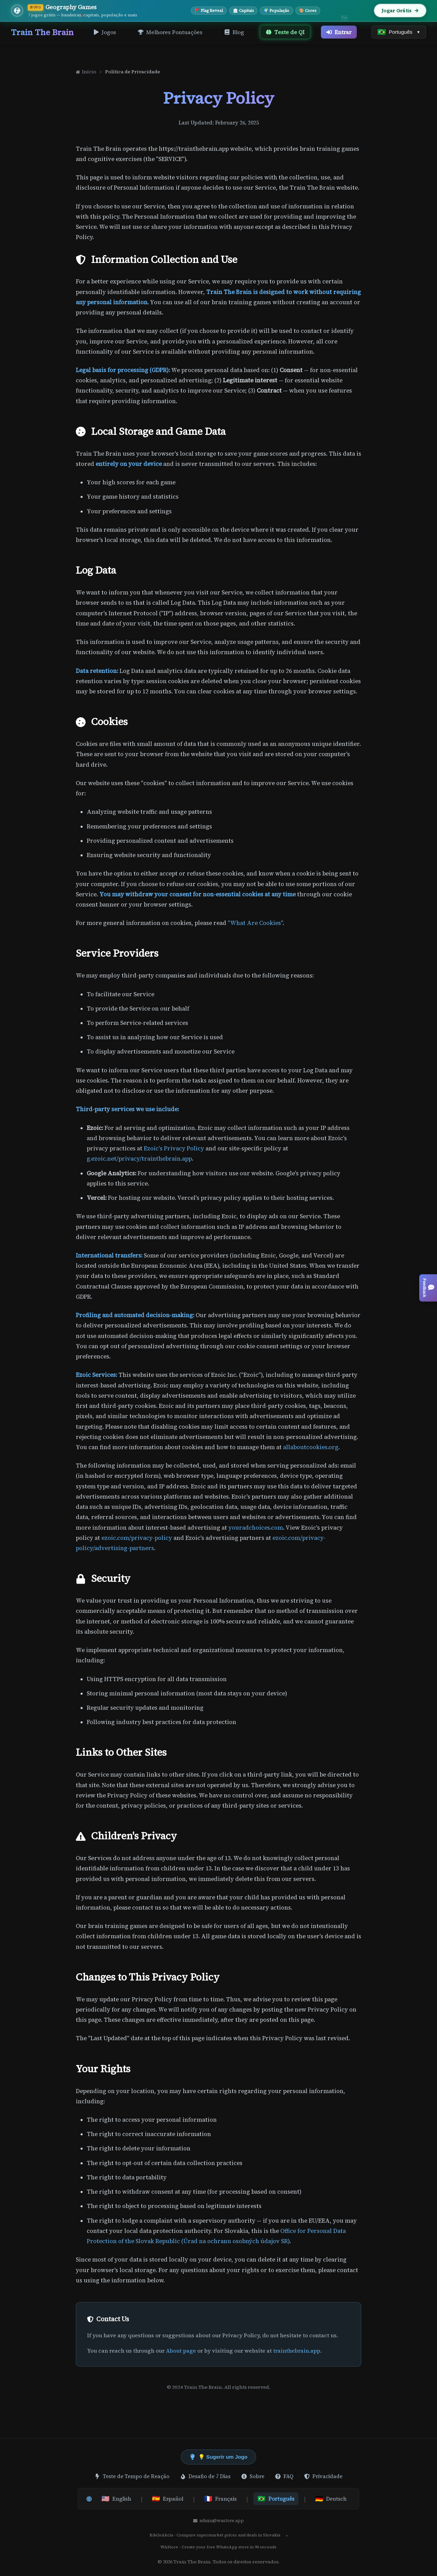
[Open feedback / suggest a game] (428, 1288)
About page (181, 2350)
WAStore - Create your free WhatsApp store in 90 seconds (218, 2547)
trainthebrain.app (296, 2350)
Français (220, 2498)
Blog (234, 32)
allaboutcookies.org (310, 1447)
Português (275, 2498)
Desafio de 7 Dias (205, 2476)
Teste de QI (285, 32)
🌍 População (276, 10)
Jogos (105, 32)
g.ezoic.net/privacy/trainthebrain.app (139, 1159)
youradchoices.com (255, 1528)
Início (86, 71)
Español (167, 2498)
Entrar (338, 32)
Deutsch (331, 2498)
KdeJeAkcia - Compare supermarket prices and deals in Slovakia (215, 2535)
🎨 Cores (307, 10)
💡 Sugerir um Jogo (218, 2457)
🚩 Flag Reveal (209, 10)
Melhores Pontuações (170, 32)
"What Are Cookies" (255, 923)
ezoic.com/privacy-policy (136, 1538)
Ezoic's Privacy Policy (174, 1148)
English (116, 2498)
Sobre (252, 2476)
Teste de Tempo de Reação (132, 2476)
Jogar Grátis (400, 10)
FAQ (284, 2476)
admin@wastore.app (218, 2520)
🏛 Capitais (243, 10)
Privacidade (323, 2476)
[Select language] (398, 32)
